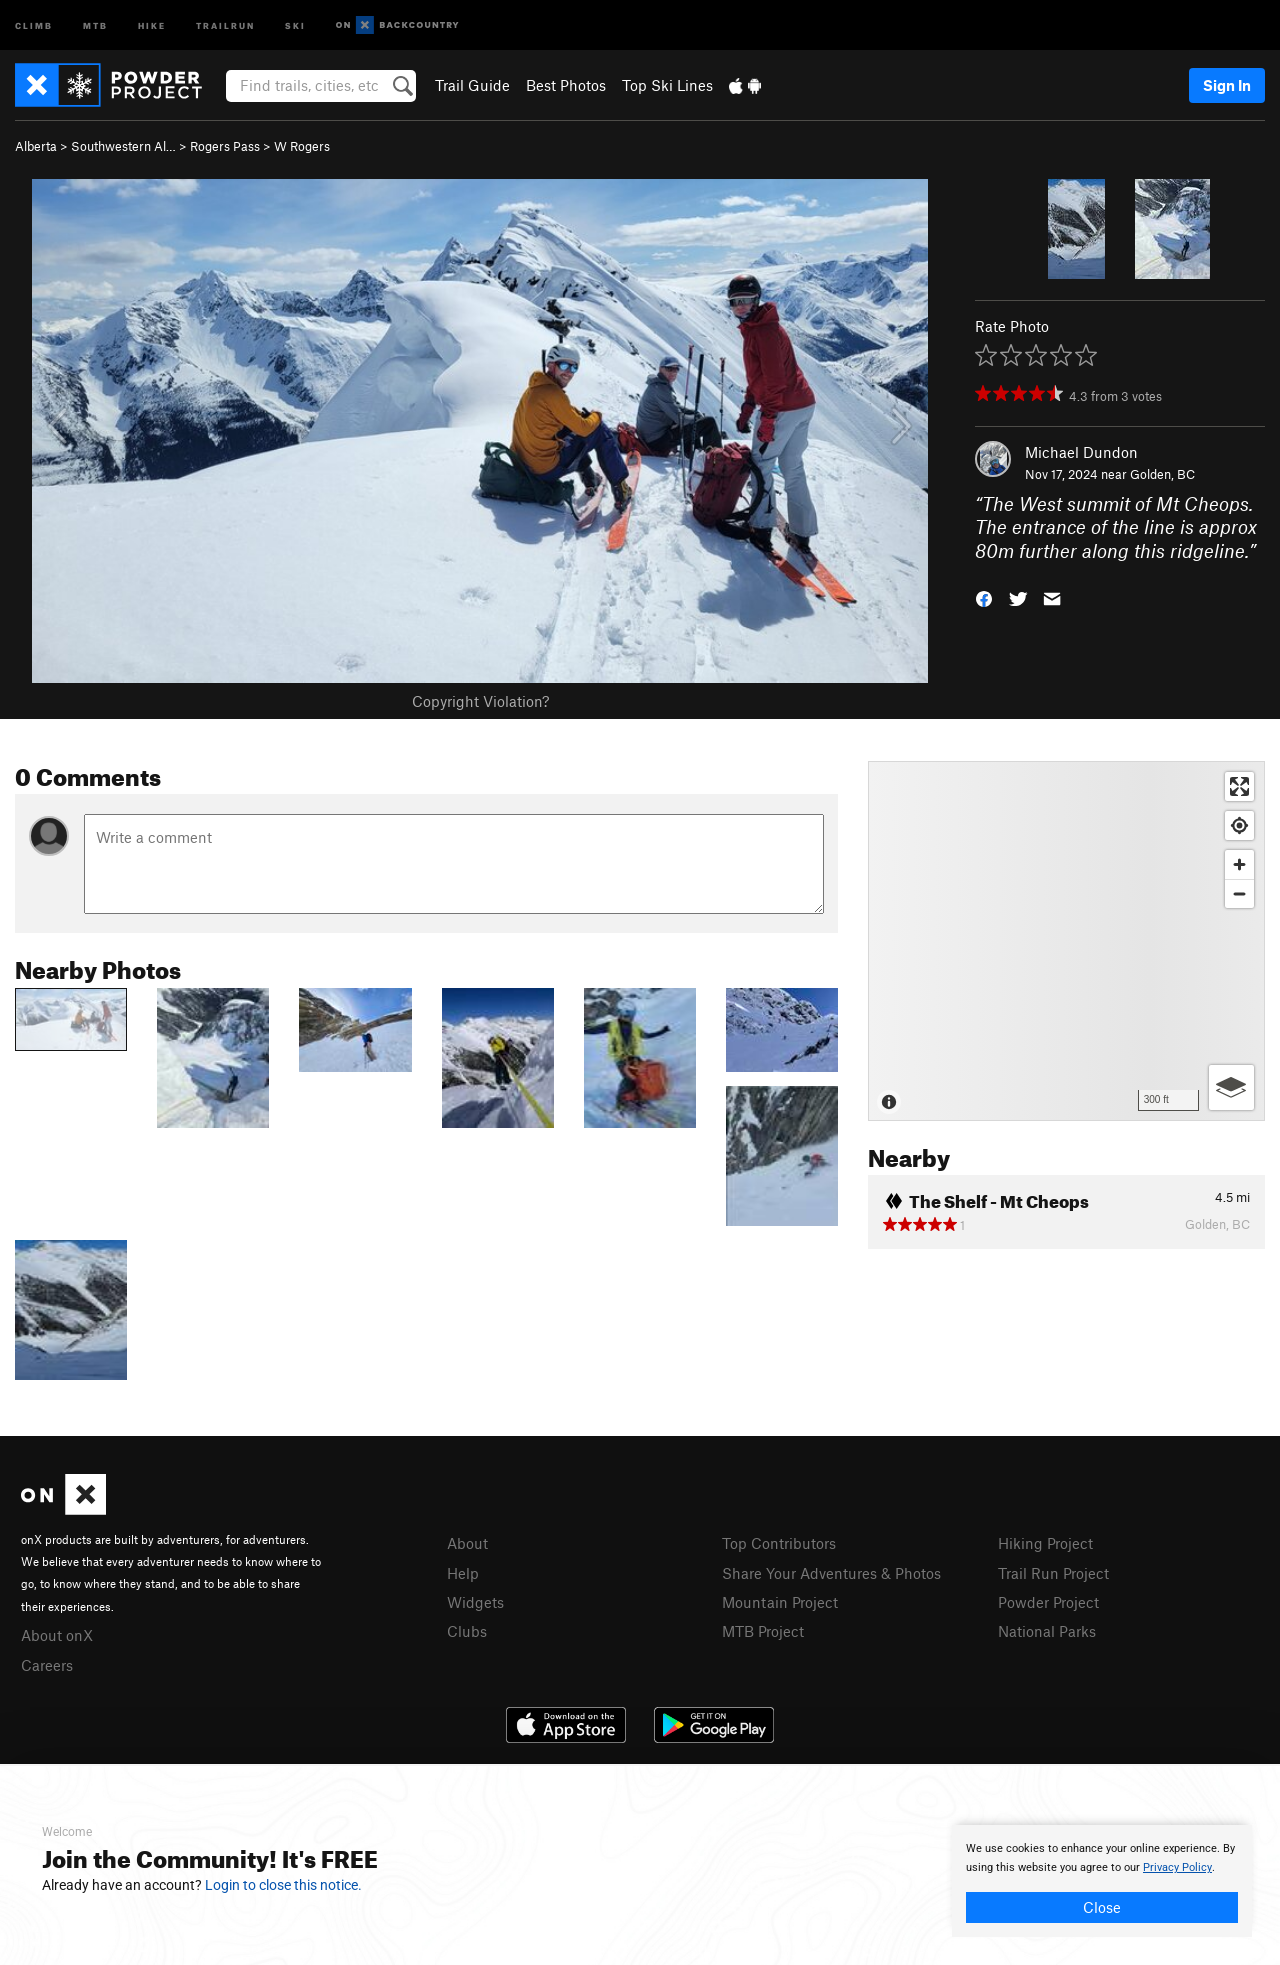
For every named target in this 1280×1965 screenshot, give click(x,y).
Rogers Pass (225, 146)
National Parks (1047, 1631)
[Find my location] (1239, 825)
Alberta (36, 146)
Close (1102, 1907)
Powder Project (1048, 1602)
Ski (295, 24)
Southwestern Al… (123, 146)
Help (463, 1573)
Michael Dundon (1081, 452)
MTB (95, 24)
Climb (34, 24)
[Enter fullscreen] (1239, 786)
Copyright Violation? (480, 701)
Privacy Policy (1177, 1867)
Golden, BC (1162, 474)
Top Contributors (779, 1543)
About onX (57, 1635)
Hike (152, 24)
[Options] (1231, 1087)
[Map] (1066, 941)
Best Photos (566, 85)
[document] (1102, 1881)
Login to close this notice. (283, 1885)
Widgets (475, 1602)
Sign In (1227, 85)
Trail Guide (472, 85)
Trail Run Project (1053, 1573)
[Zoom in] (1239, 864)
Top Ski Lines (667, 85)
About (467, 1543)
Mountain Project (780, 1602)
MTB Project (763, 1631)
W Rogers (302, 146)
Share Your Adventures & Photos (831, 1573)
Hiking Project (1045, 1543)
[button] (984, 597)
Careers (47, 1665)
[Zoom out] (1239, 893)
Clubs (467, 1631)
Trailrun (225, 24)
